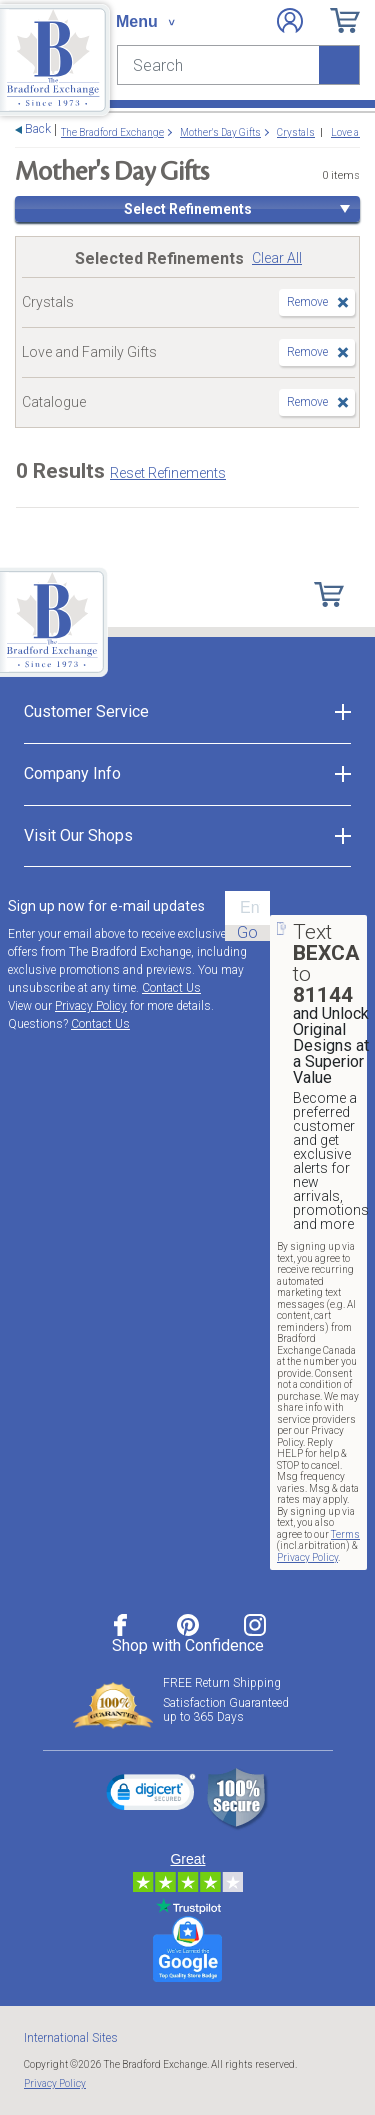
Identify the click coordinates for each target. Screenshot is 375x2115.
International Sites (71, 2038)
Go (247, 933)
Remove (307, 302)
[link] (151, 1795)
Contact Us (171, 988)
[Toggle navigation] (145, 22)
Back (38, 129)
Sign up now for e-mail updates (106, 906)
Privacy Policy (91, 1006)
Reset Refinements (168, 473)
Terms (345, 1534)
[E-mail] (247, 908)
